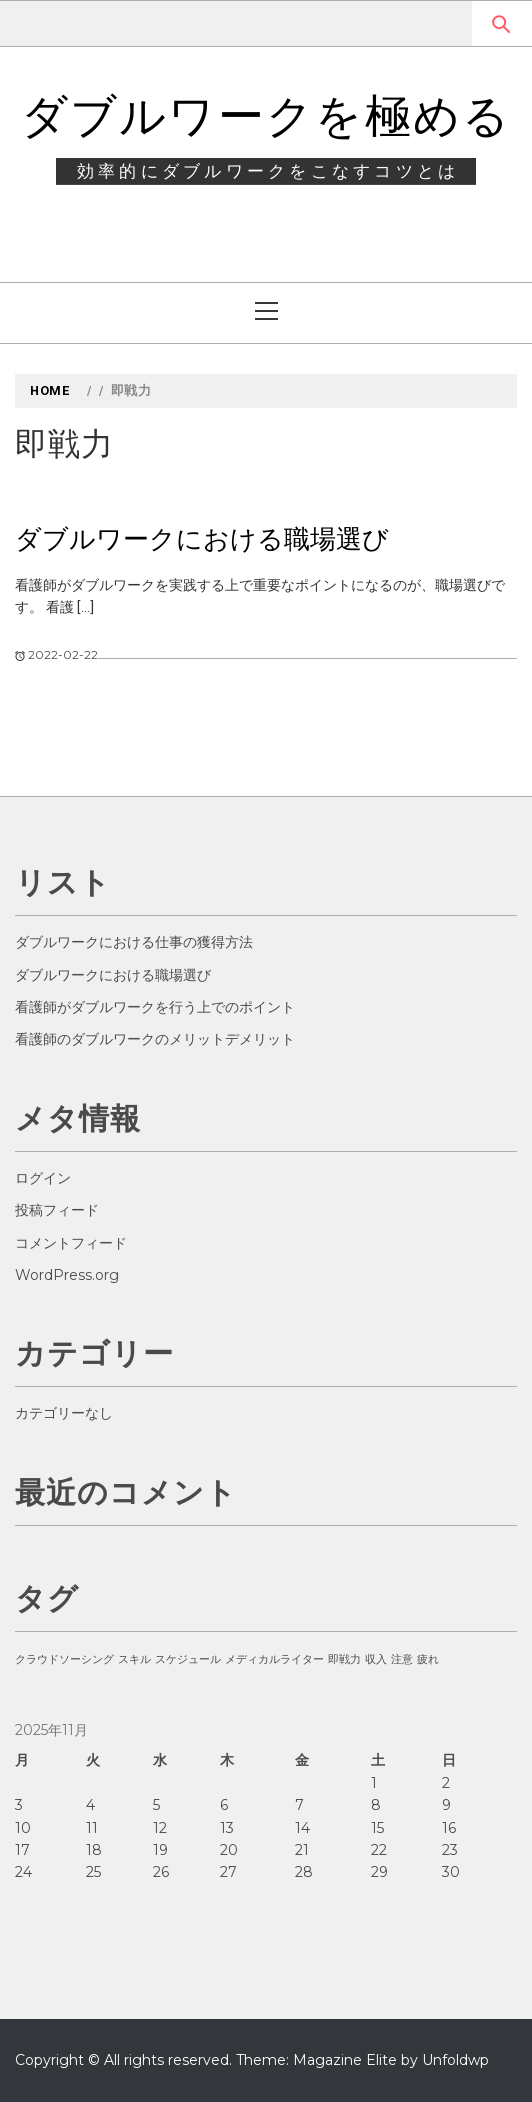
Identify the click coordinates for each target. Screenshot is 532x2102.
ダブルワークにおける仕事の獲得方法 (134, 942)
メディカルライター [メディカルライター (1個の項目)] (274, 1659)
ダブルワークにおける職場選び (202, 539)
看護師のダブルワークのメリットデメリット (155, 1039)
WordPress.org (67, 1275)
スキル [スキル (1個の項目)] (134, 1659)
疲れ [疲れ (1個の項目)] (428, 1659)
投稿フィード (57, 1210)
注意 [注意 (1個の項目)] (402, 1659)
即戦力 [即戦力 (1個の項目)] (344, 1659)
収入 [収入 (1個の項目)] (376, 1659)
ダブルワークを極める (266, 116)
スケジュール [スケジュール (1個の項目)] (188, 1659)
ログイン (43, 1178)
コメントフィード (71, 1243)
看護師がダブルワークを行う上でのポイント (155, 1007)
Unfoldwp (455, 2060)
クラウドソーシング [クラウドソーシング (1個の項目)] (64, 1659)
